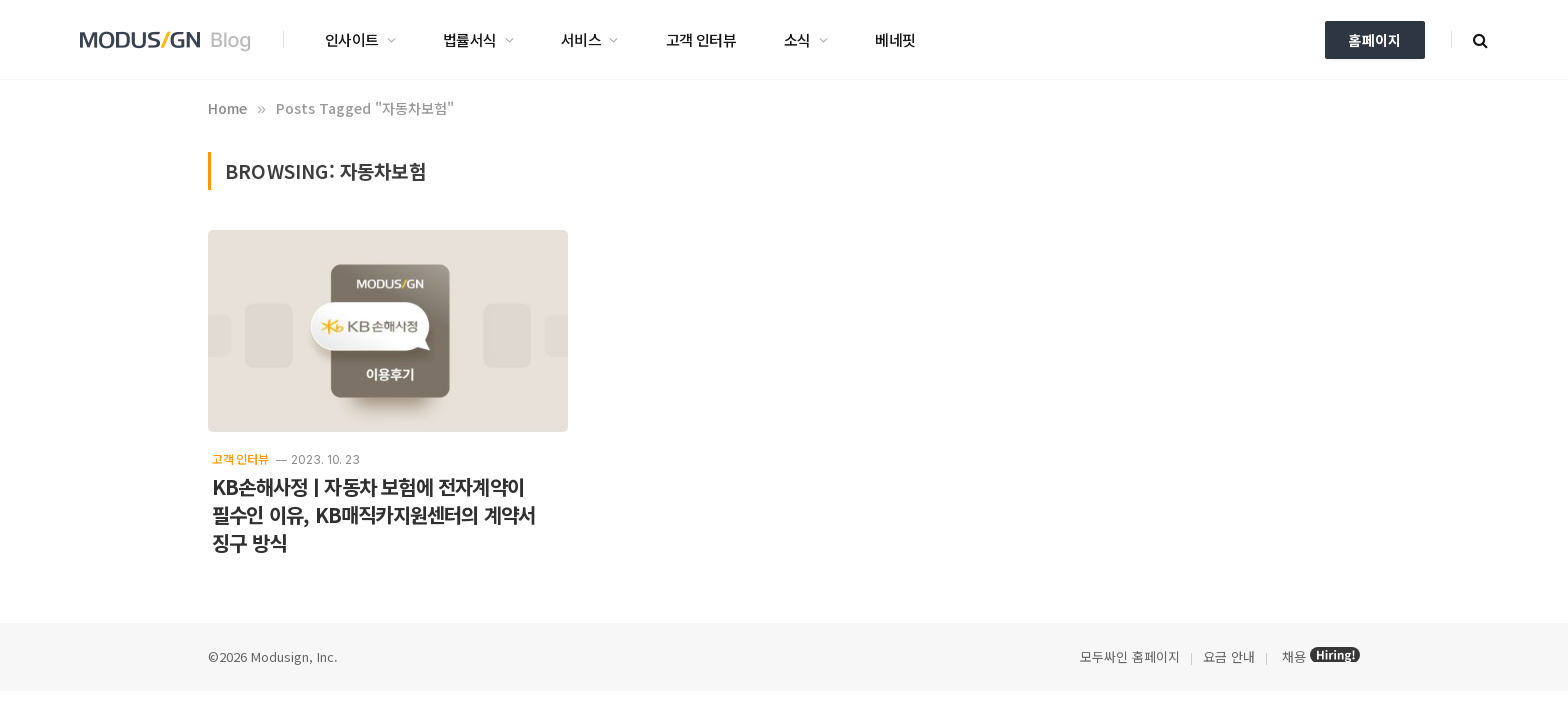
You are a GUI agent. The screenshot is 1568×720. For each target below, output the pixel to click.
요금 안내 (1229, 656)
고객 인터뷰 (701, 39)
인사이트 (352, 39)
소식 (797, 39)
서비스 (581, 39)
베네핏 (895, 39)
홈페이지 (1375, 40)
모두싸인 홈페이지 (1128, 656)
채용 (1294, 656)
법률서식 (470, 39)
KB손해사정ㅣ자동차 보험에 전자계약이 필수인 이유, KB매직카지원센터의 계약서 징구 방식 (373, 515)
